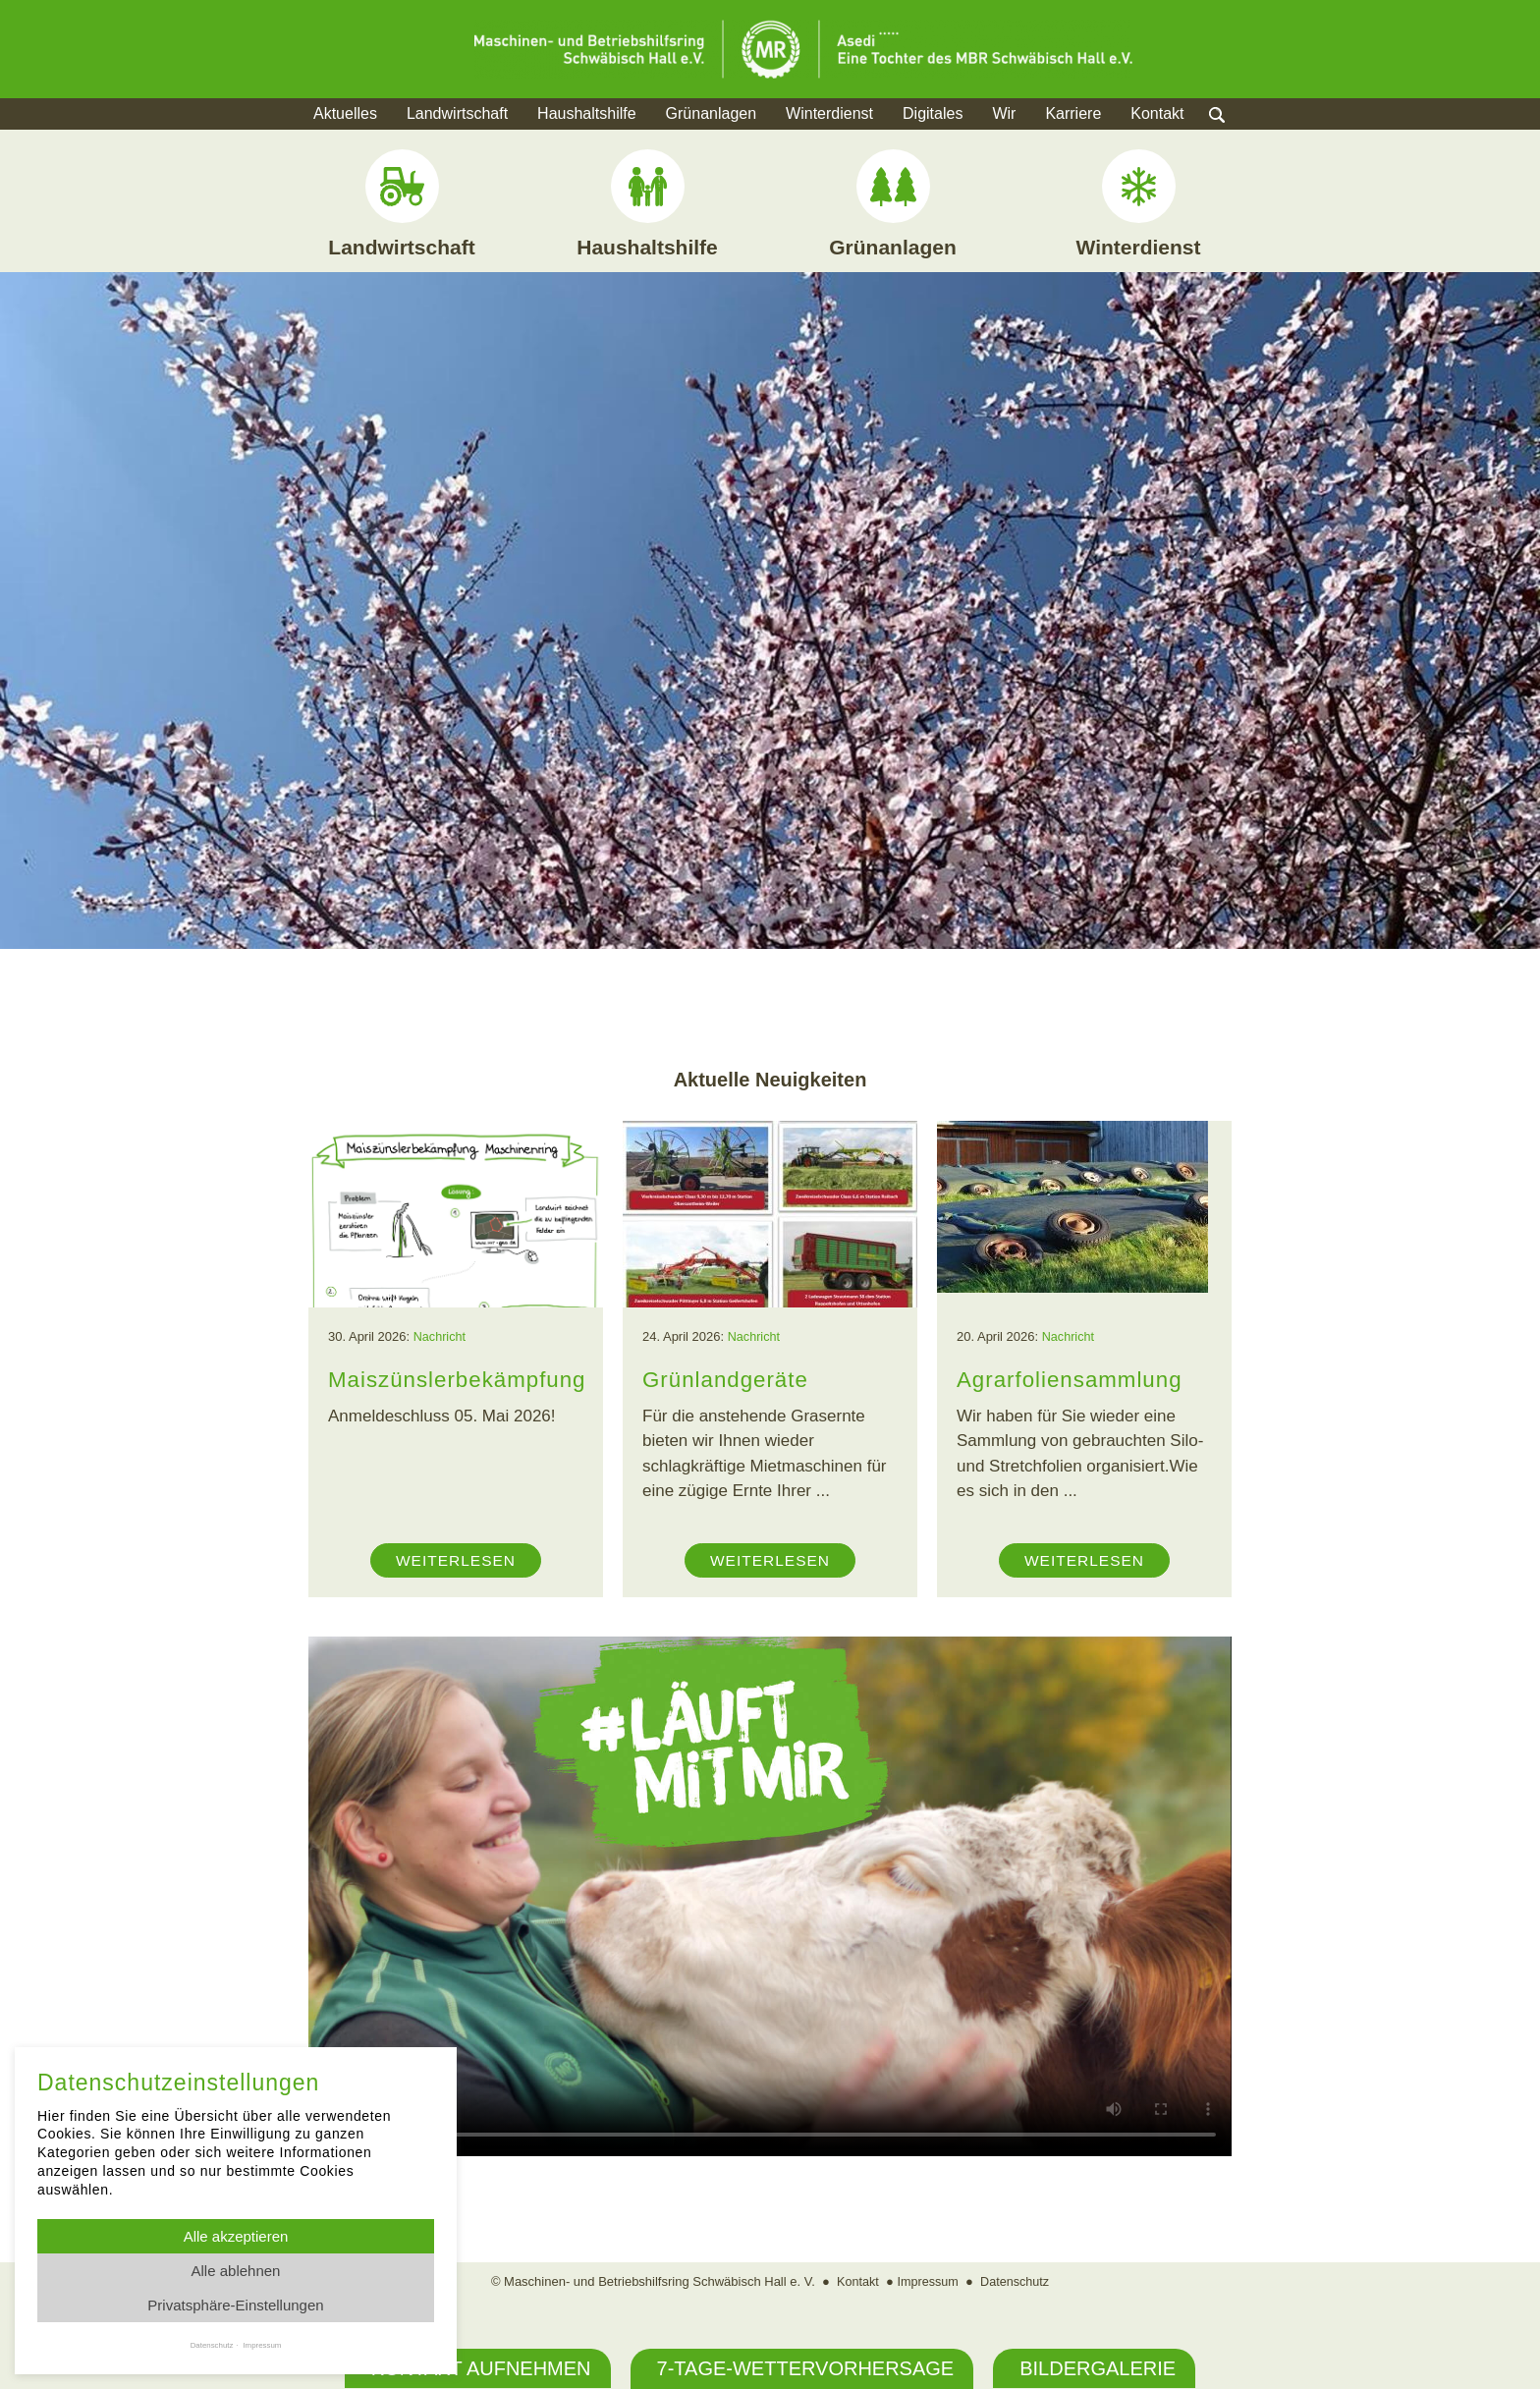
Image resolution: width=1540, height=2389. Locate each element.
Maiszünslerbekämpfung (460, 1379)
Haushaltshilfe (586, 113)
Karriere (1073, 113)
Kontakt (1156, 113)
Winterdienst (829, 113)
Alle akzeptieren (236, 2236)
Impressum (927, 2281)
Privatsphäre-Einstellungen (235, 2305)
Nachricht (440, 1336)
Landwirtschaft (457, 113)
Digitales (932, 113)
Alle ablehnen (236, 2270)
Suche (1236, 138)
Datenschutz (1016, 2281)
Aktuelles (345, 113)
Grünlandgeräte (727, 1379)
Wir (1004, 113)
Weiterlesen (456, 1560)
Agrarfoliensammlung (1072, 1379)
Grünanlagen (711, 113)
